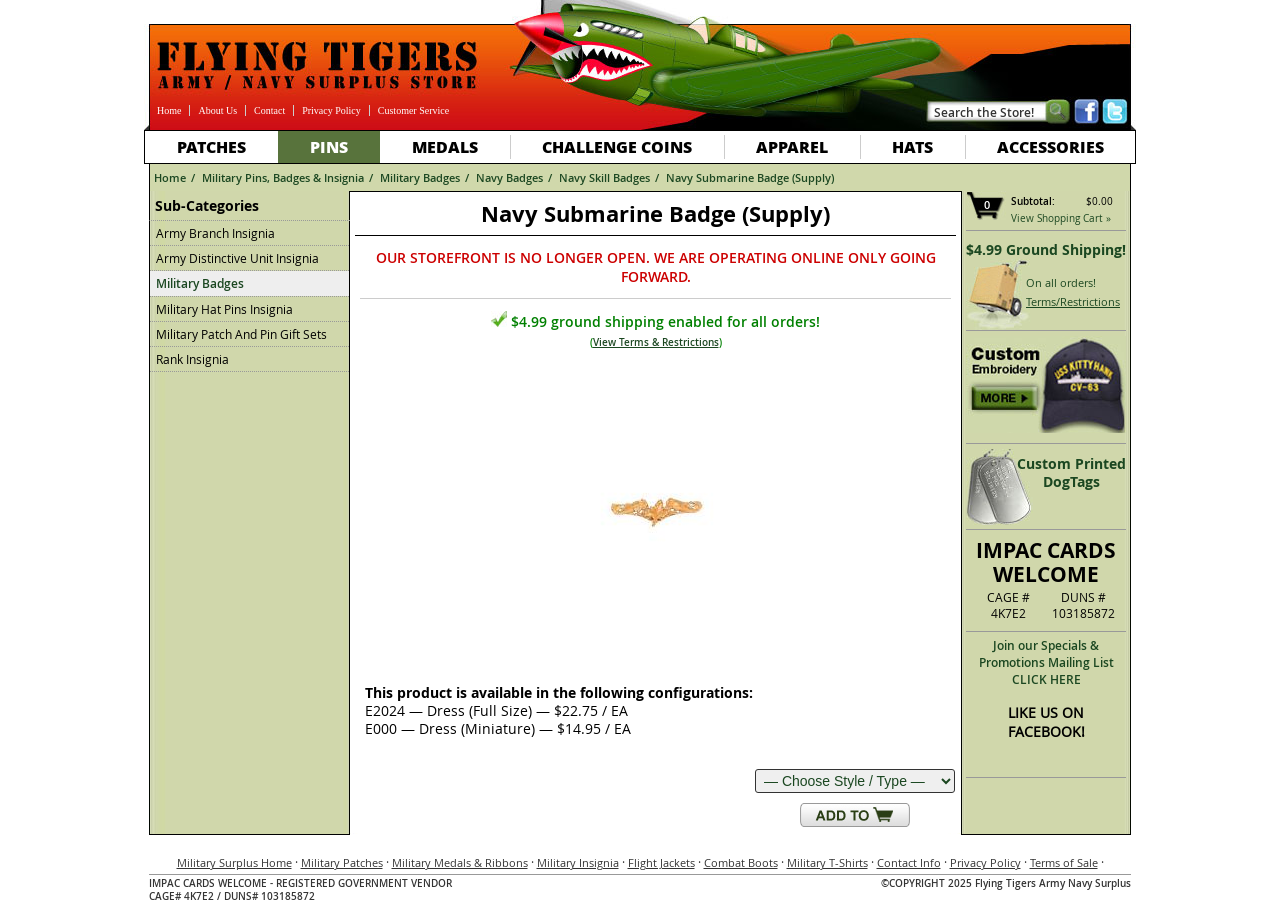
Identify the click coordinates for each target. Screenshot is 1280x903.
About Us (217, 110)
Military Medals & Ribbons (460, 862)
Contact (269, 110)
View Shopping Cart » (1061, 218)
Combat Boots (741, 862)
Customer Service (413, 110)
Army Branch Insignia (215, 233)
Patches (211, 146)
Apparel (792, 146)
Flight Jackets (661, 862)
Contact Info (909, 862)
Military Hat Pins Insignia (224, 309)
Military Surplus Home (234, 862)
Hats (912, 146)
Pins (329, 146)
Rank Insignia (192, 359)
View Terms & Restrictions (656, 342)
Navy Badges (509, 177)
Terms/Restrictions (1073, 301)
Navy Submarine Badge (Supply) (750, 177)
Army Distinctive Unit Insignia (237, 258)
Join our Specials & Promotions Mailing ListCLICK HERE (1046, 662)
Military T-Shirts (827, 862)
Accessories (1050, 146)
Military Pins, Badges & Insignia (283, 177)
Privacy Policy (331, 110)
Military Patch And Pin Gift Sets (241, 334)
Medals (445, 146)
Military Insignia (578, 862)
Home (169, 110)
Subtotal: (1033, 201)
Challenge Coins (617, 146)
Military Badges (420, 177)
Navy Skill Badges (604, 177)
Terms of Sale (1064, 862)
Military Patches (342, 862)
